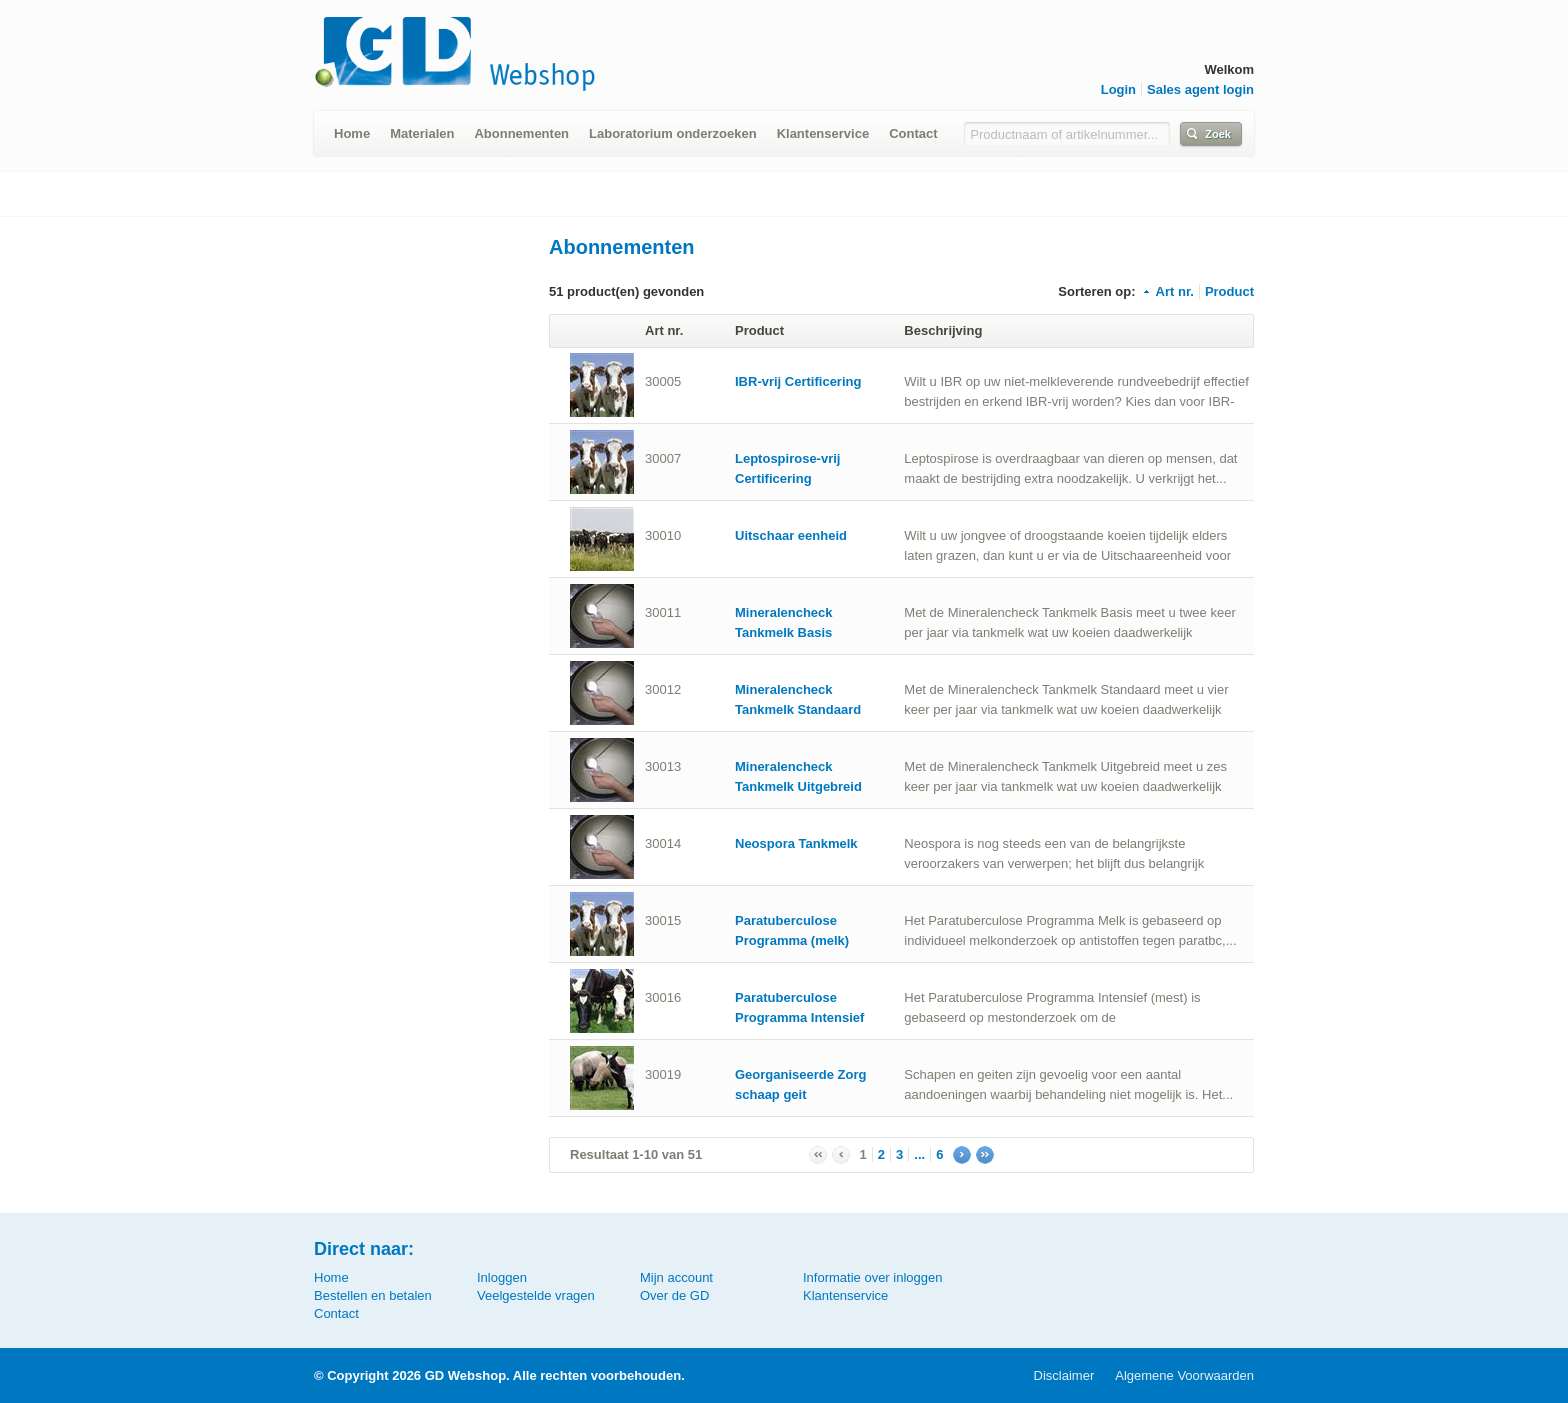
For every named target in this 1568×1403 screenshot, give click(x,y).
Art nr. (1167, 291)
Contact (913, 133)
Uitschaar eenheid (791, 535)
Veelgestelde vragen (536, 1295)
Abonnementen (521, 133)
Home (352, 133)
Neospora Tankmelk (796, 843)
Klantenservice (823, 133)
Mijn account (676, 1277)
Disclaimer (1064, 1375)
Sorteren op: (1096, 291)
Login (1118, 89)
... (919, 1154)
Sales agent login (1200, 89)
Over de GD (674, 1295)
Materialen (422, 133)
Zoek (1218, 134)
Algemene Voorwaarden (1184, 1375)
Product (1229, 291)
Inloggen (502, 1277)
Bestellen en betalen (373, 1295)
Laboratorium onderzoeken (673, 133)
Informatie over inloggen (872, 1277)
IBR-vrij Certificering (798, 381)
